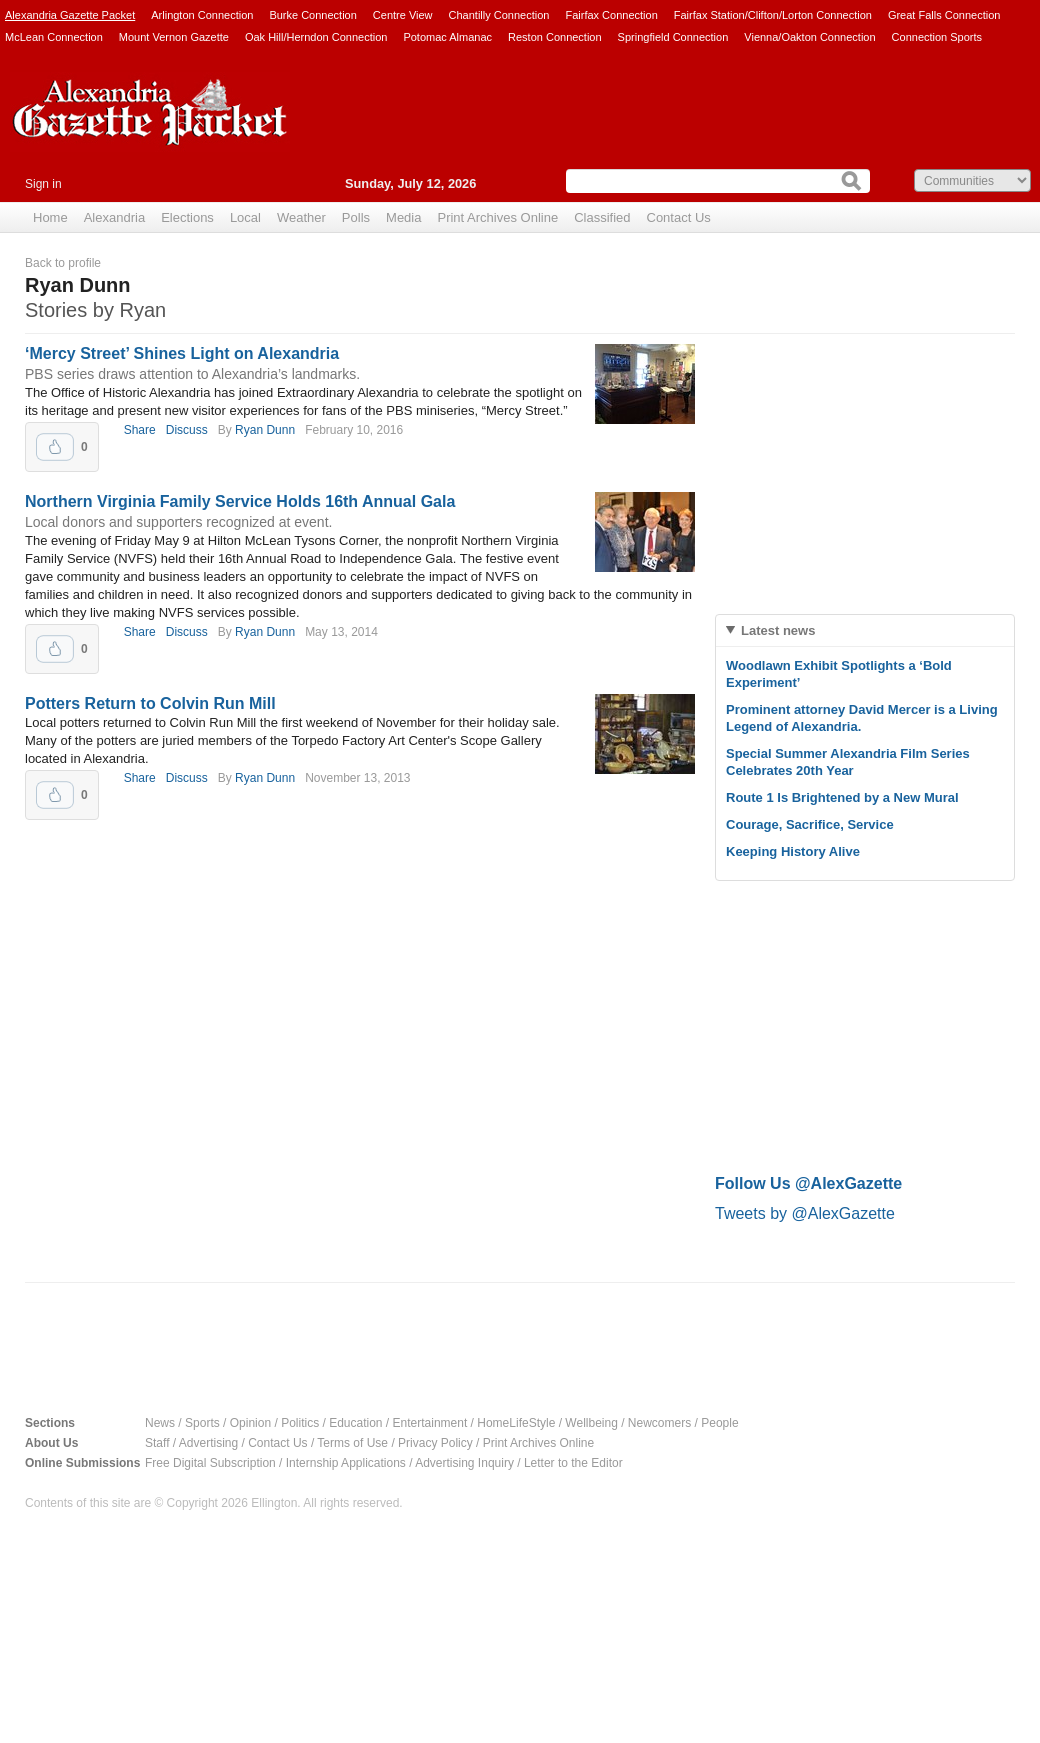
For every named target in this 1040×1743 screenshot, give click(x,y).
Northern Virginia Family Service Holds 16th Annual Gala (240, 501)
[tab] (865, 630)
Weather (301, 217)
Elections (187, 217)
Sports (202, 1423)
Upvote (55, 447)
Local (245, 217)
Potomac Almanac (447, 37)
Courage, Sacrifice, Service (810, 824)
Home (50, 217)
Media (403, 217)
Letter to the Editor (573, 1463)
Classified (602, 217)
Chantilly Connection (499, 15)
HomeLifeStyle (516, 1423)
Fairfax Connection (611, 15)
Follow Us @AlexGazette (808, 1183)
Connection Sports (937, 37)
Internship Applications (346, 1463)
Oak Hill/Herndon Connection (316, 37)
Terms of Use (352, 1443)
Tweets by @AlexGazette (805, 1213)
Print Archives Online (497, 217)
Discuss (187, 430)
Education (355, 1423)
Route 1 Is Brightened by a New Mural (842, 797)
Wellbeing (591, 1423)
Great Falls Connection (944, 15)
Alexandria (114, 217)
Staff (157, 1443)
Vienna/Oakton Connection (809, 37)
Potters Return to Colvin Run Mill (150, 703)
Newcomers (659, 1423)
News (160, 1423)
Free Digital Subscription (210, 1463)
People (719, 1423)
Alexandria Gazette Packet (70, 15)
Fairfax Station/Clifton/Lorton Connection (773, 15)
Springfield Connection (673, 37)
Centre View (403, 15)
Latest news (778, 630)
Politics (300, 1423)
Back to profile (63, 263)
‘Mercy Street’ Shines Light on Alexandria (182, 353)
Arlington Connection (202, 15)
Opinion (250, 1423)
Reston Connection (555, 37)
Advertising (208, 1443)
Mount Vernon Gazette (174, 37)
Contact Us (679, 217)
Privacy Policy (435, 1443)
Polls (356, 217)
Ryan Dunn (265, 430)
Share (140, 430)
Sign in (43, 184)
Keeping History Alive (793, 851)
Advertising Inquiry (464, 1463)
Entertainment (430, 1423)
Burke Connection (312, 15)
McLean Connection (54, 37)
